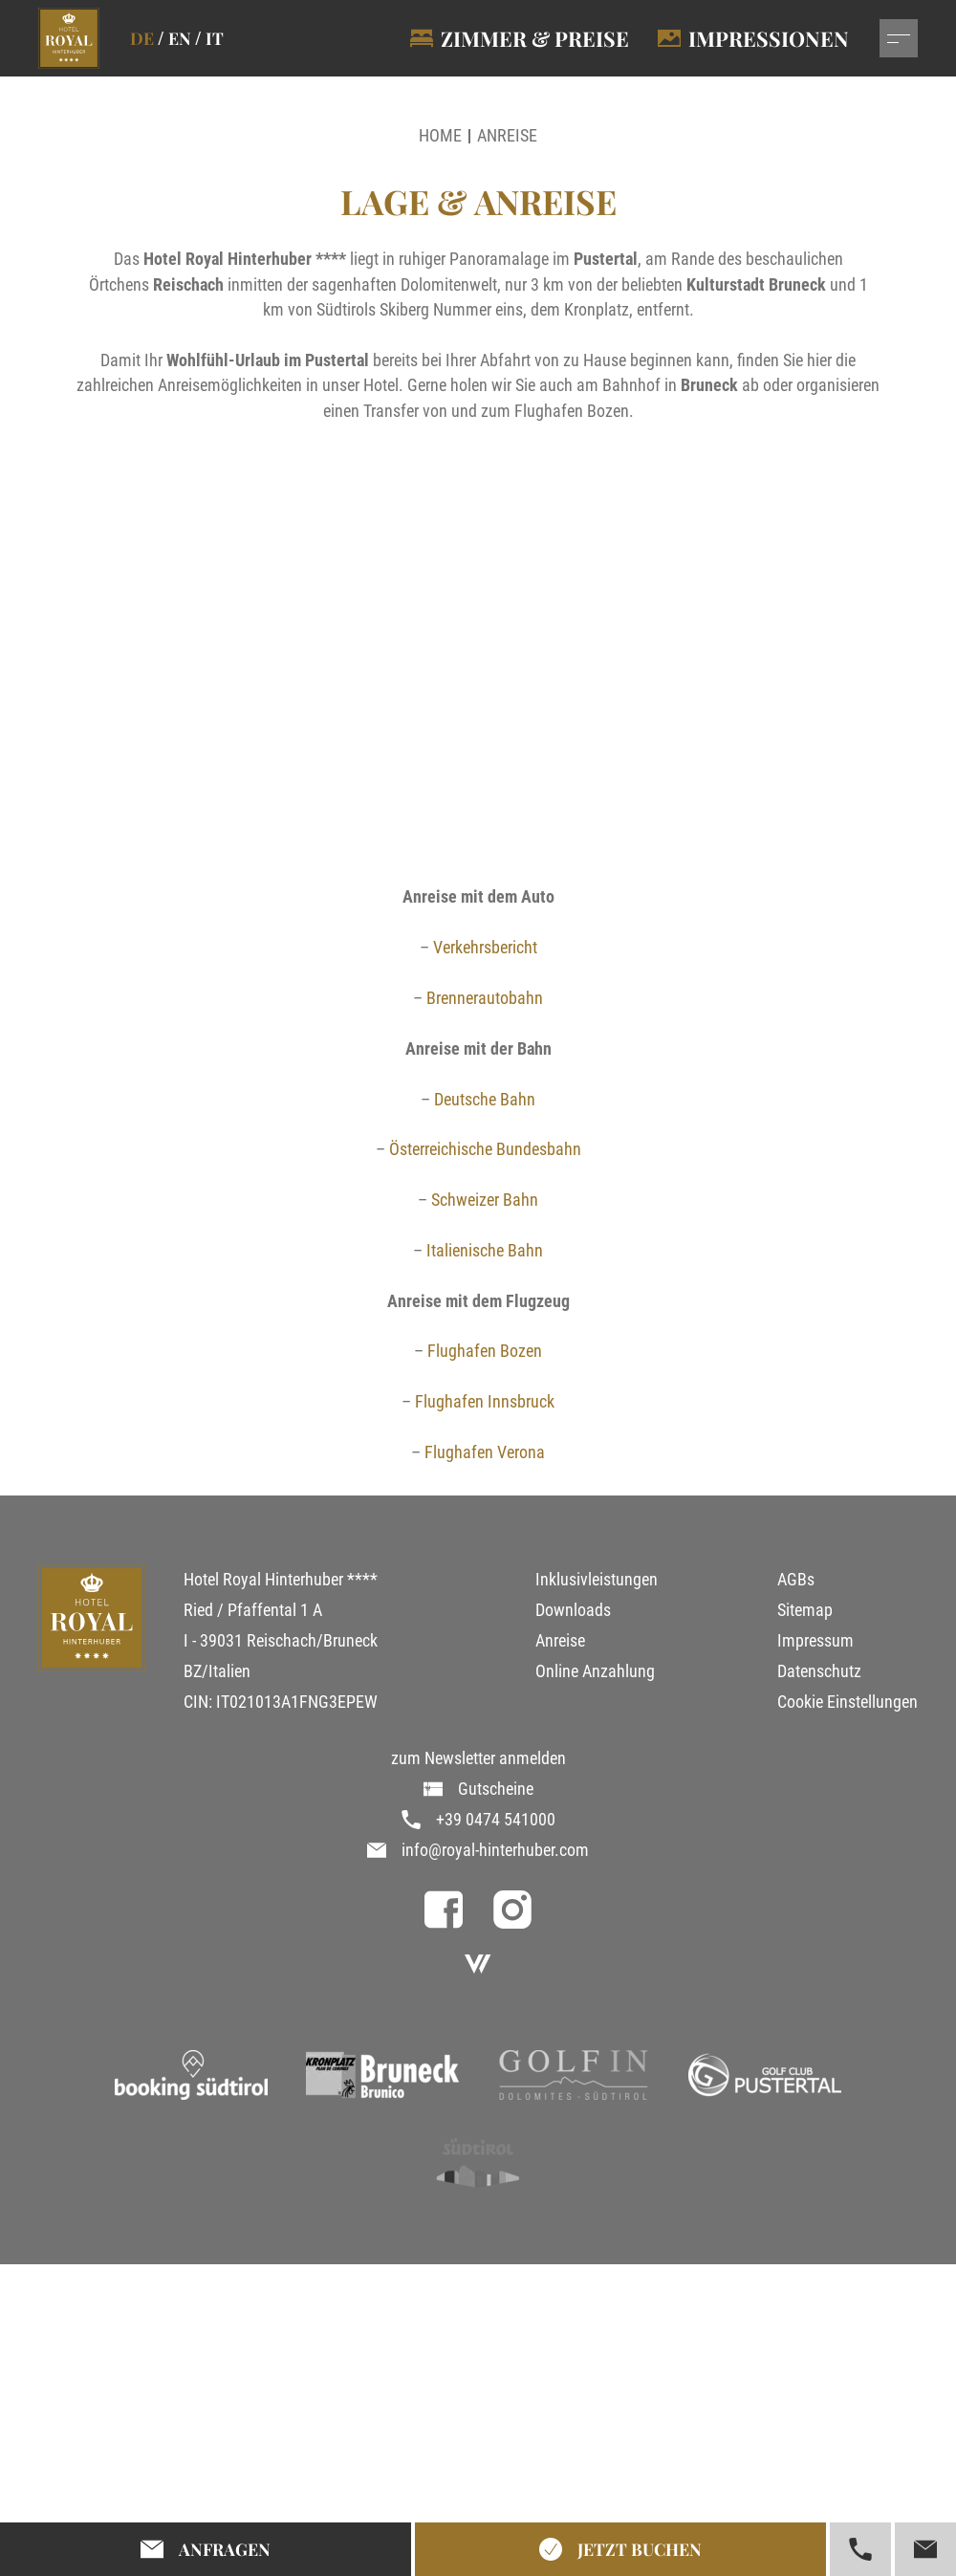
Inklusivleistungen (596, 1579)
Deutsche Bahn (484, 1099)
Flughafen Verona (484, 1452)
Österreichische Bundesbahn (485, 1149)
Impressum (815, 1640)
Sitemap (805, 1610)
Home (440, 135)
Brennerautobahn (484, 998)
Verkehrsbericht (485, 947)
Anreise (507, 135)
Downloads (573, 1610)
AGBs (796, 1579)
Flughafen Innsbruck (484, 1401)
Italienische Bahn (484, 1250)
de (142, 38)
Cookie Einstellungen (847, 1702)
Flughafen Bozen (484, 1351)
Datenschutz (819, 1671)
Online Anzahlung (595, 1671)
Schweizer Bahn (484, 1200)
